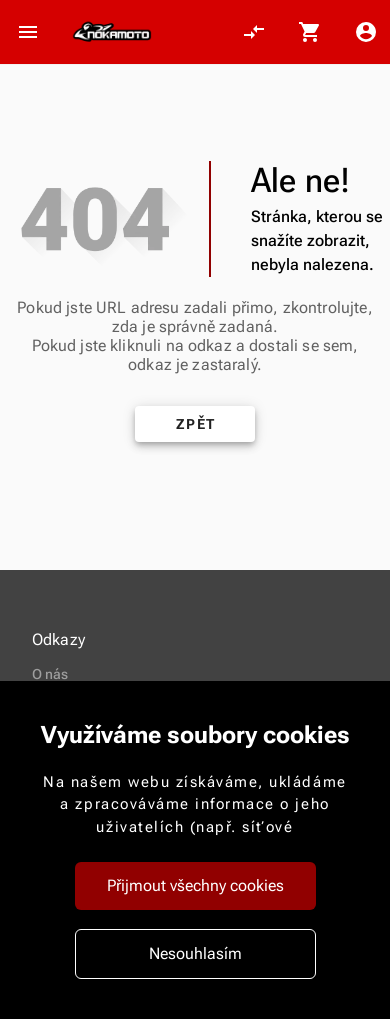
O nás (50, 674)
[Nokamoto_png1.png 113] (112, 32)
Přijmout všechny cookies (195, 885)
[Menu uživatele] (366, 32)
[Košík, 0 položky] (310, 32)
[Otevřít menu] (28, 32)
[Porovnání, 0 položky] (254, 32)
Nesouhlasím (195, 953)
